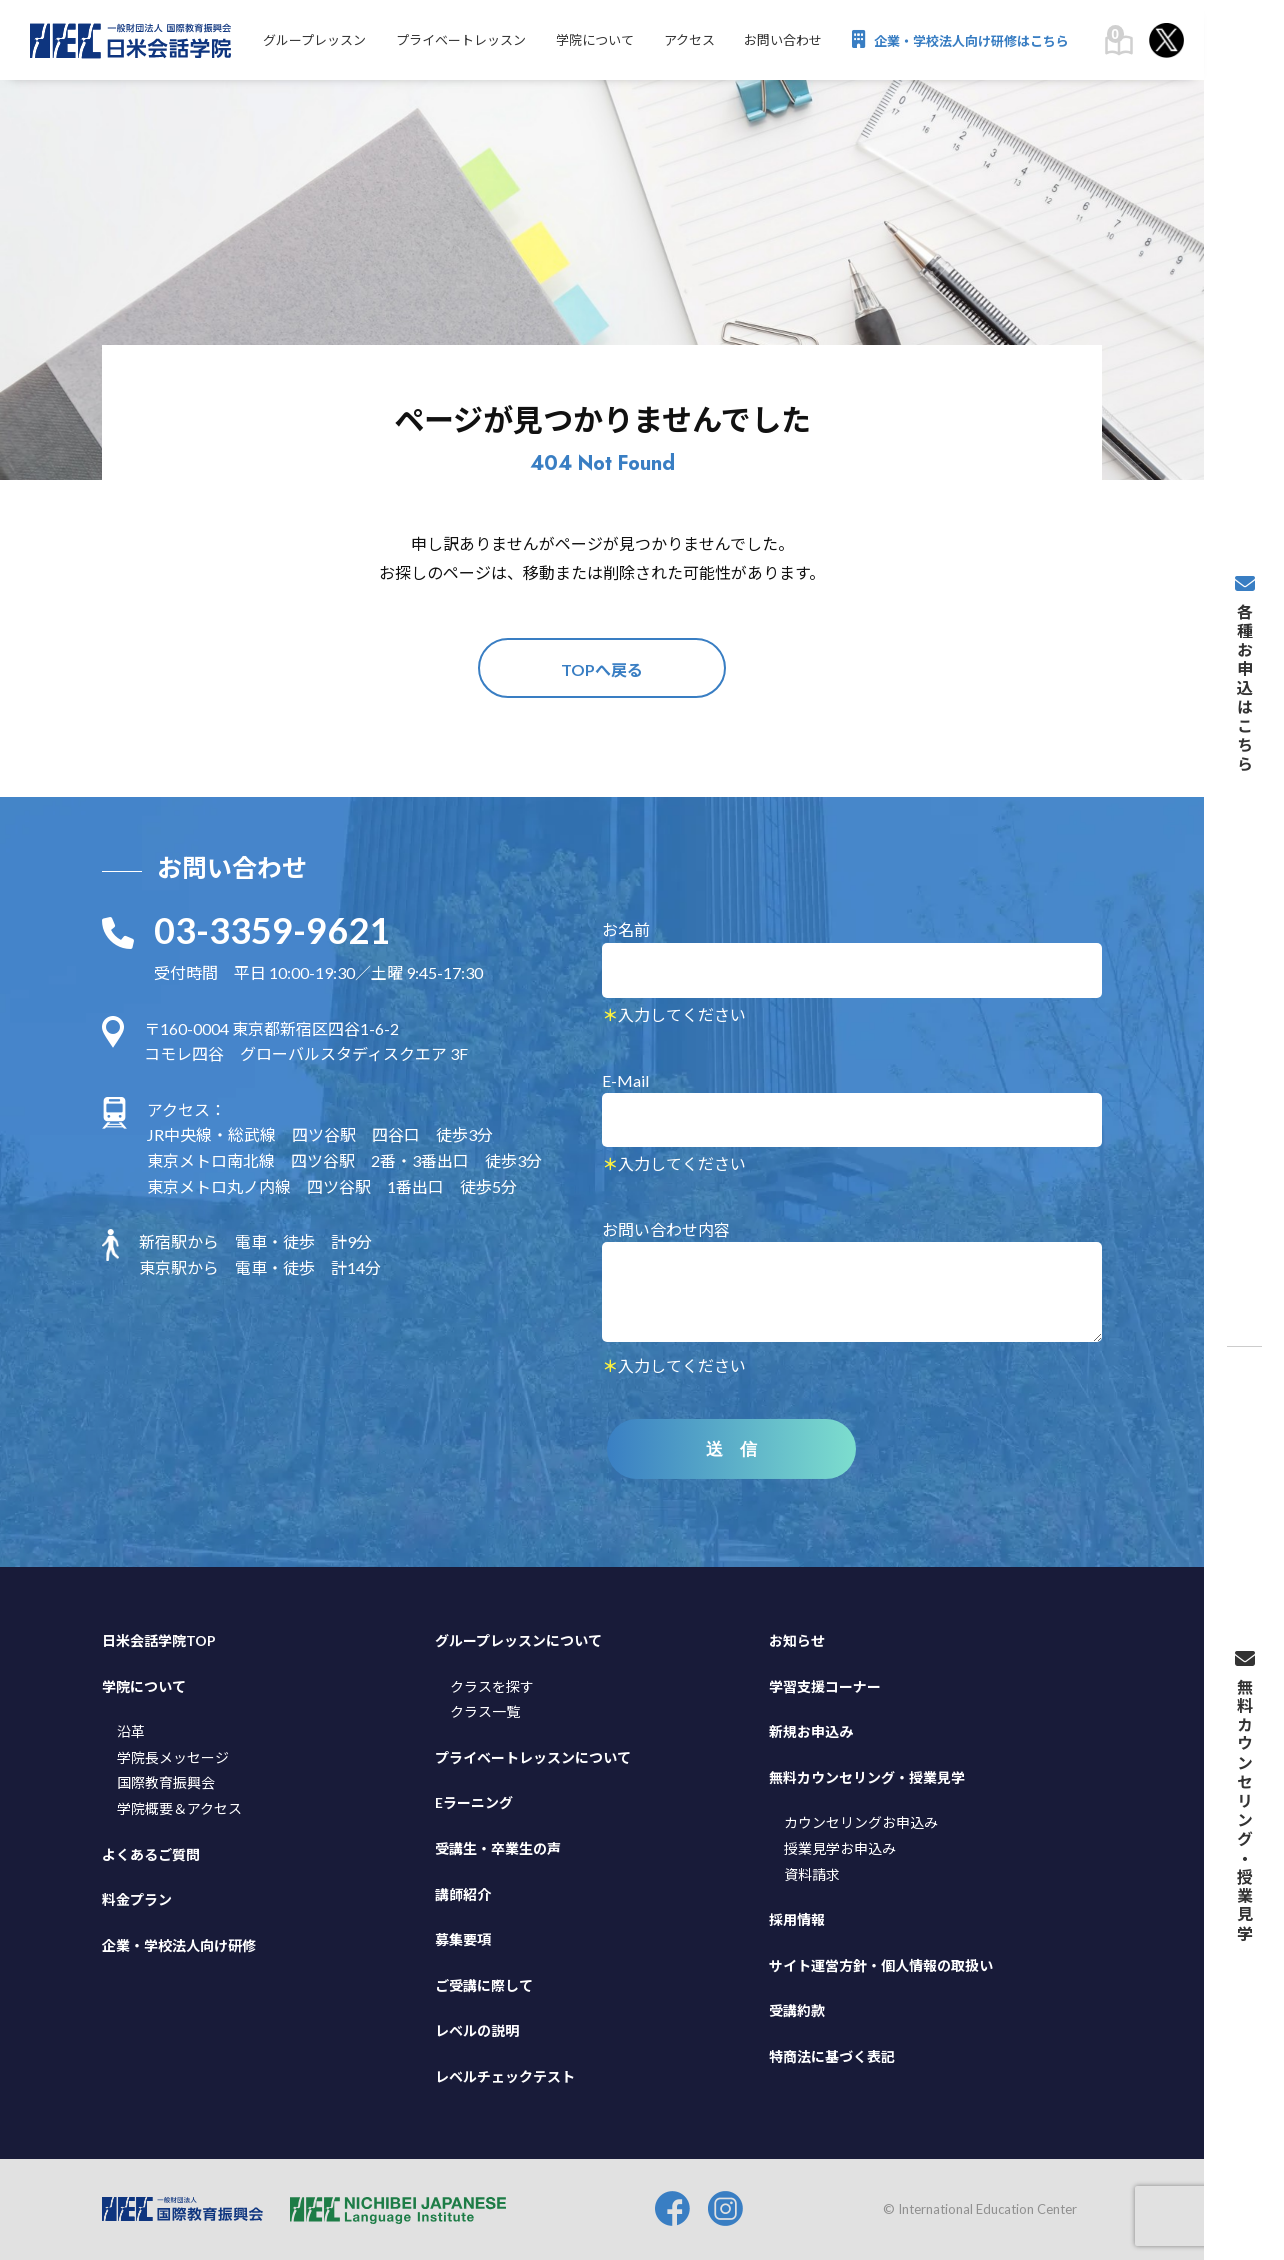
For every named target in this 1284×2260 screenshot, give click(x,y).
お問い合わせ (783, 41)
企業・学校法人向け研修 (179, 1945)
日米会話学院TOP (159, 1640)
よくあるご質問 (151, 1854)
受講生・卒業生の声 (498, 1848)
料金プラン (137, 1899)
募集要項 (463, 1939)
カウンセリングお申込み (861, 1823)
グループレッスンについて (518, 1640)
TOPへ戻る (602, 669)
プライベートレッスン (460, 41)
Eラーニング (474, 1803)
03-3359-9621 (272, 931)
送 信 (732, 1449)
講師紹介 (463, 1894)
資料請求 (812, 1874)
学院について (594, 41)
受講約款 (797, 2010)
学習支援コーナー (825, 1686)
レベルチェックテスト (505, 2076)
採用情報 (797, 1919)
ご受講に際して (484, 1985)
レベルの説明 (477, 2030)
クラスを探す (492, 1686)
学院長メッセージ (173, 1757)
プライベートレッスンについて (533, 1757)
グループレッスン (313, 41)
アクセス (688, 41)
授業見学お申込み (840, 1848)
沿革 (131, 1731)
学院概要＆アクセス (179, 1808)
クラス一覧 (485, 1711)
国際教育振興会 (166, 1783)
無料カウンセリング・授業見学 (867, 1777)
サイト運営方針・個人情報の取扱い (881, 1965)
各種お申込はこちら (1244, 678)
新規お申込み (811, 1731)
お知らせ (797, 1640)
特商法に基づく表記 (832, 2056)
